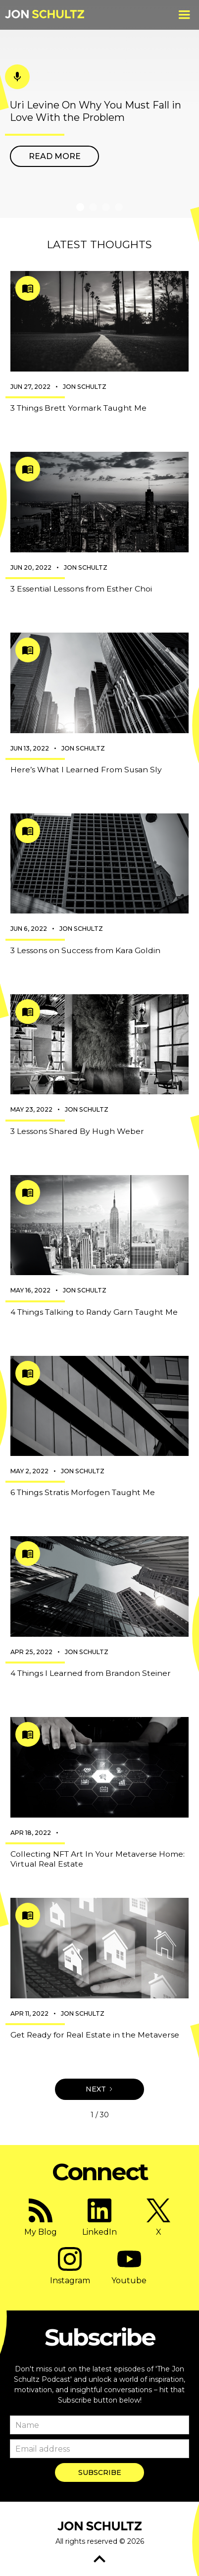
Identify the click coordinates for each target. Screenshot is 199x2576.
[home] (44, 15)
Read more (55, 156)
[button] (184, 15)
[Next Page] (99, 2089)
